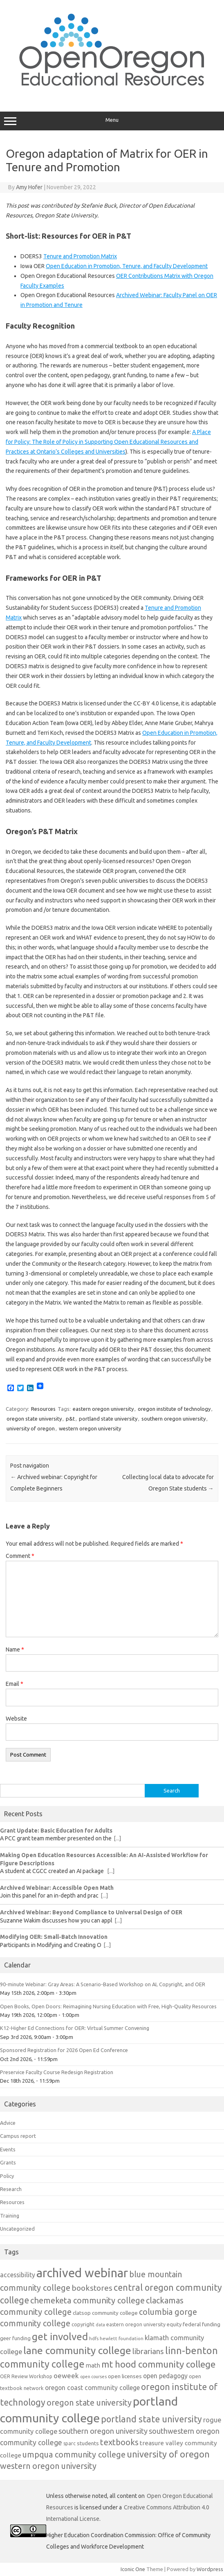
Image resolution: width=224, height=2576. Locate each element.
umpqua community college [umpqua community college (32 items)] (73, 2454)
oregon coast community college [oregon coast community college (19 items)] (92, 2387)
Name (15, 1649)
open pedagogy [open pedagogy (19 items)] (165, 2375)
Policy (7, 2176)
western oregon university (90, 1428)
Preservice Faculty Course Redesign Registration (56, 2072)
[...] (117, 1838)
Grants (8, 2162)
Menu (112, 121)
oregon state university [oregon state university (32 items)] (89, 2402)
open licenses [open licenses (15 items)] (125, 2376)
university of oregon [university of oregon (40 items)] (168, 2454)
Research (11, 2189)
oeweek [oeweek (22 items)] (66, 2375)
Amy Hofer (29, 187)
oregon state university (34, 1418)
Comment (20, 1556)
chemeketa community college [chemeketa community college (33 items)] (87, 2300)
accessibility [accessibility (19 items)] (17, 2274)
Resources (43, 1409)
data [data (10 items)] (100, 2324)
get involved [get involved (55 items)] (60, 2336)
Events (8, 2149)
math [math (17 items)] (93, 2365)
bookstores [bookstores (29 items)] (92, 2287)
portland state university (108, 1418)
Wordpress (210, 2569)
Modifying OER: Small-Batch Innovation (54, 1937)
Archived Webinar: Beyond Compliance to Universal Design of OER (91, 1912)
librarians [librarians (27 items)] (148, 2351)
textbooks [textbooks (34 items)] (119, 2442)
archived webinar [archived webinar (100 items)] (82, 2273)
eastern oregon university (103, 1409)
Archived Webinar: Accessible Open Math (57, 1887)
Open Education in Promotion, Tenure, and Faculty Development (127, 266)
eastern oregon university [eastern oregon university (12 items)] (136, 2324)
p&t (70, 1418)
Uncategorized (17, 2228)
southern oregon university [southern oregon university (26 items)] (103, 2431)
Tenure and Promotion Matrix (80, 256)
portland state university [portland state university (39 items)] (151, 2419)
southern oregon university (173, 1418)
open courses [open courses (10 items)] (93, 2376)
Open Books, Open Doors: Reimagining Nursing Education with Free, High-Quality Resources (108, 2006)
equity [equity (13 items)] (174, 2324)
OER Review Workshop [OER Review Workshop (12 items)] (26, 2376)
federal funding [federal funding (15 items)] (201, 2324)
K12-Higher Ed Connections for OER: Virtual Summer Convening (74, 2028)
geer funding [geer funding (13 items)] (15, 2338)
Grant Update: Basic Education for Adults (56, 1830)
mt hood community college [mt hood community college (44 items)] (158, 2364)
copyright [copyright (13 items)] (83, 2324)
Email (14, 1684)
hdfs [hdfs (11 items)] (94, 2338)
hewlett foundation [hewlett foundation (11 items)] (121, 2338)
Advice (8, 2123)
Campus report (18, 2136)
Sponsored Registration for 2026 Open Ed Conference (64, 2050)
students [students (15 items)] (88, 2443)
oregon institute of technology (174, 1409)
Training (9, 2215)
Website (16, 1718)
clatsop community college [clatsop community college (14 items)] (105, 2313)
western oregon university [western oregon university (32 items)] (48, 2466)
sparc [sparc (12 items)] (69, 2443)
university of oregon (31, 1428)
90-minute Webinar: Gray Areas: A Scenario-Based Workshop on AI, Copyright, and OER (102, 1984)
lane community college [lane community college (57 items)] (77, 2350)
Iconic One (133, 2569)
